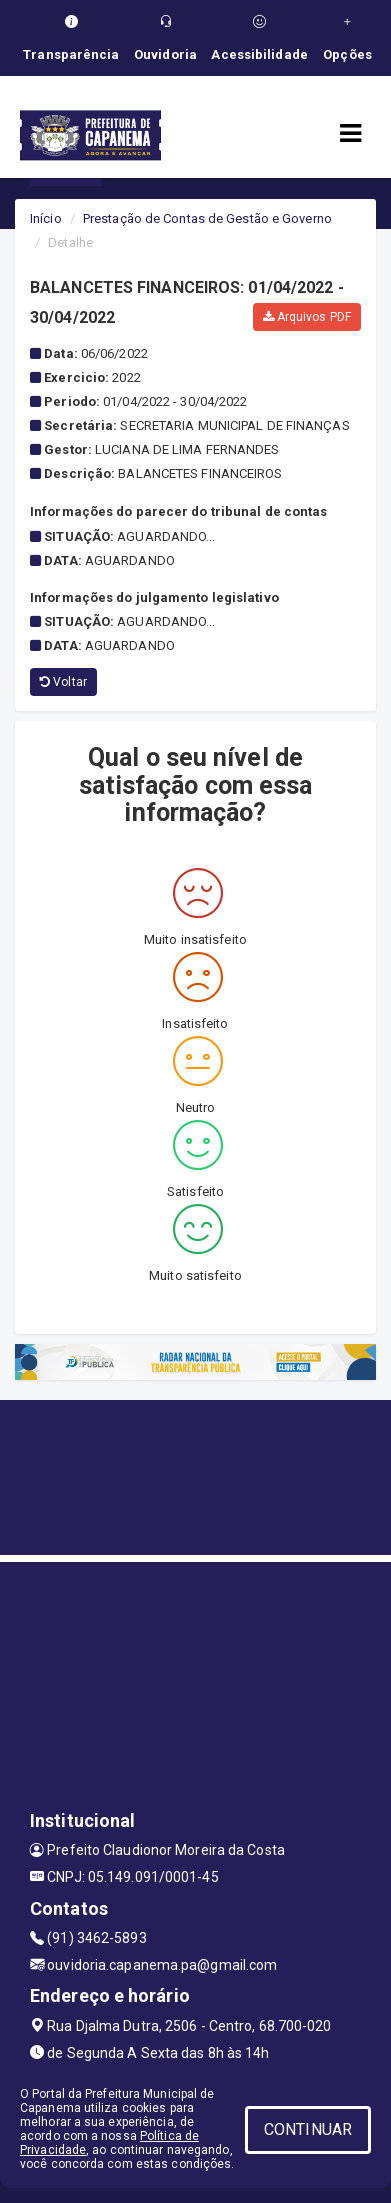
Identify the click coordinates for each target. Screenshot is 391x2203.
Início (46, 218)
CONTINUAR (308, 2129)
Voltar (63, 682)
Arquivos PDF (307, 317)
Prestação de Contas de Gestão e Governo (207, 218)
